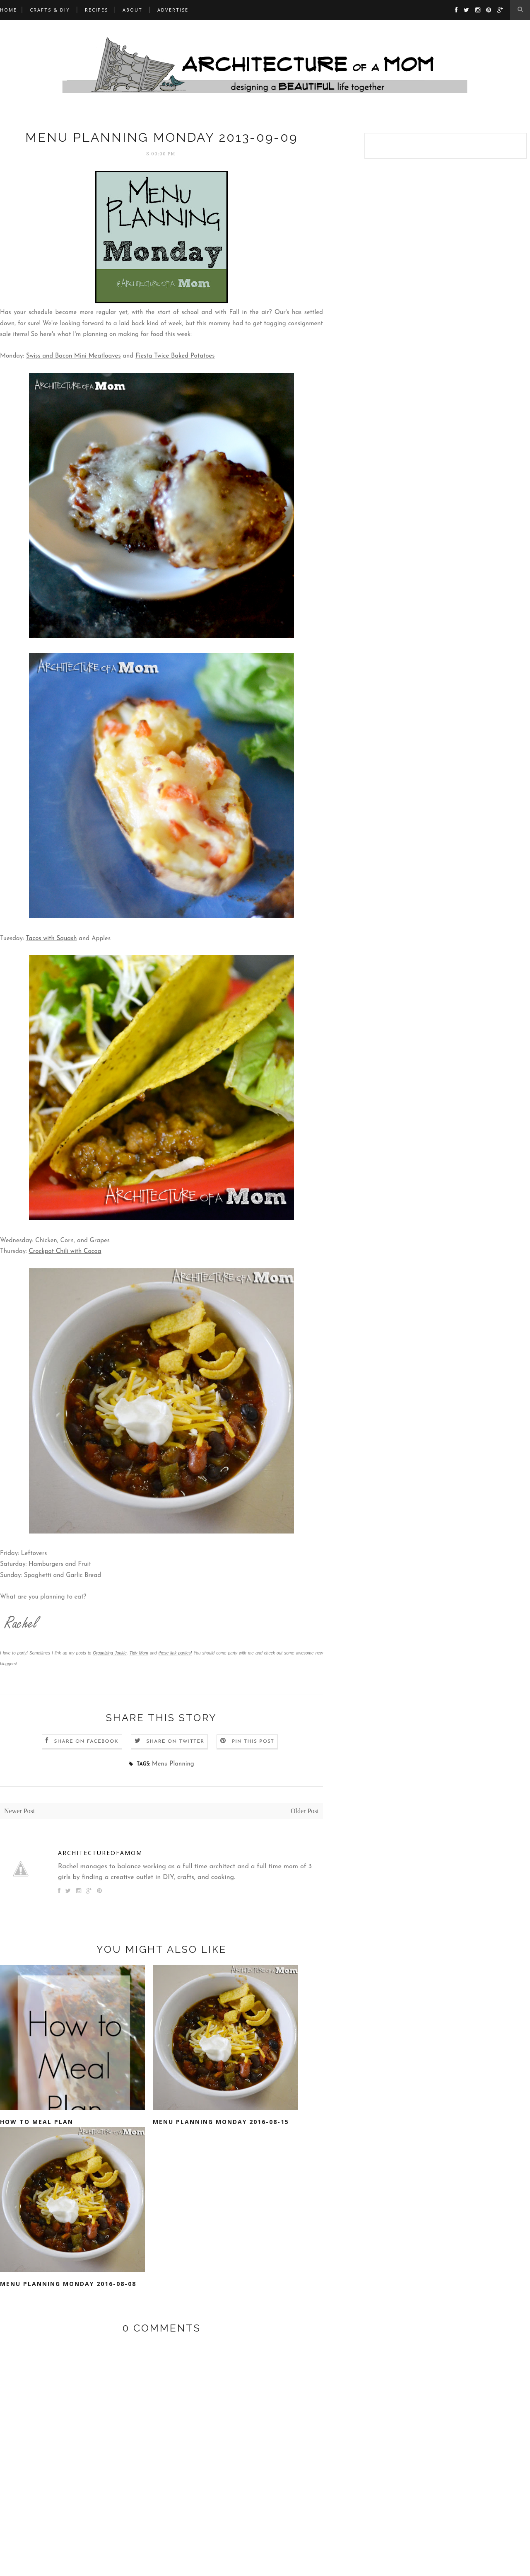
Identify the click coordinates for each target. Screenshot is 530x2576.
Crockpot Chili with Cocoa (65, 1251)
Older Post (305, 1810)
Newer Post (19, 1810)
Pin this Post (253, 1741)
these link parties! (175, 1653)
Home (8, 10)
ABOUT (132, 10)
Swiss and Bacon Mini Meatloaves (73, 356)
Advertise (172, 10)
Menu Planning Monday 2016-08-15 (221, 2122)
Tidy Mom (139, 1653)
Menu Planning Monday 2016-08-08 (68, 2284)
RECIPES (96, 10)
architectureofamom (100, 1853)
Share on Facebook (86, 1741)
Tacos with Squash (51, 939)
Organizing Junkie (109, 1653)
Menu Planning (173, 1764)
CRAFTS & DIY (50, 10)
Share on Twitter (175, 1741)
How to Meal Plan (36, 2122)
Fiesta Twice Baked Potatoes (174, 356)
